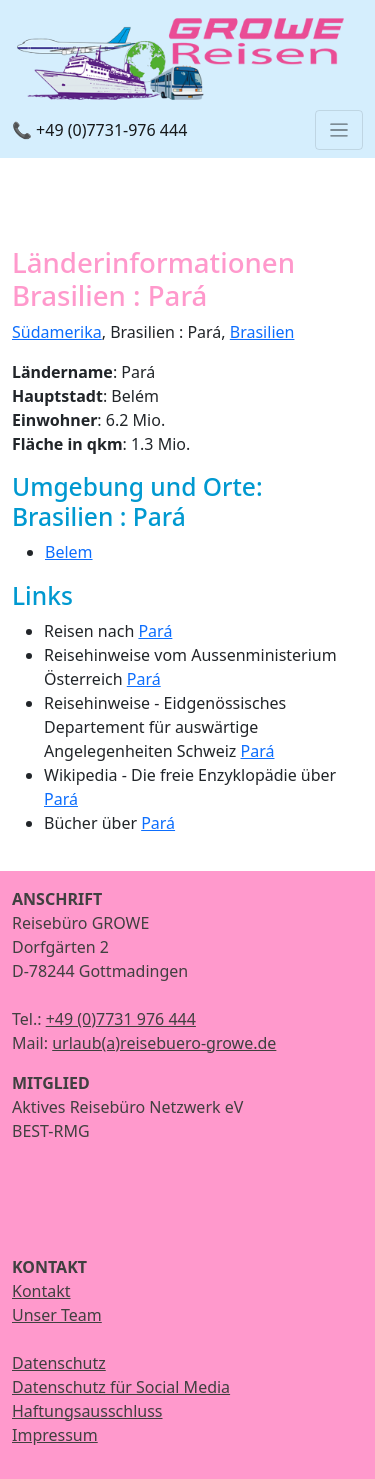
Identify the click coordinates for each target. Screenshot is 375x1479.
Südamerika (57, 332)
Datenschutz (59, 1363)
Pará (155, 631)
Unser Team (57, 1315)
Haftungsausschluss (87, 1411)
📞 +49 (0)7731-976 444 (99, 130)
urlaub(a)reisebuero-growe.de (164, 1043)
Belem (69, 552)
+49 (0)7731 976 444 (121, 1019)
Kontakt (41, 1291)
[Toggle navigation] (339, 130)
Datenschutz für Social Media (121, 1387)
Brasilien (262, 332)
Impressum (55, 1435)
